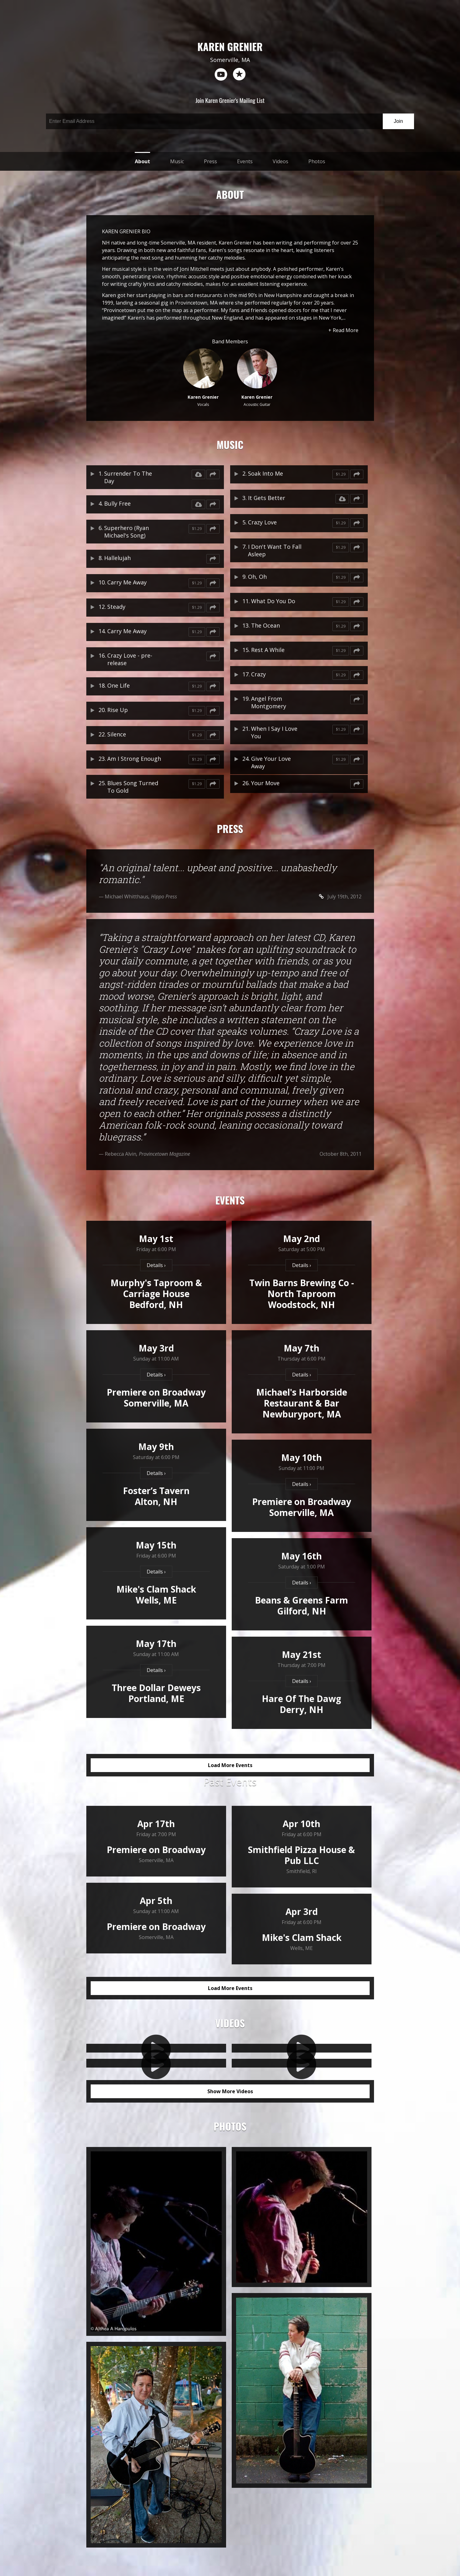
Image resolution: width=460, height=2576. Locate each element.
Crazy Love (262, 522)
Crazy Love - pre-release (129, 659)
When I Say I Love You (274, 732)
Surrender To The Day (128, 477)
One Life (118, 685)
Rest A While (268, 650)
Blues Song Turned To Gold (132, 786)
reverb (239, 74)
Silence (116, 734)
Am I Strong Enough (134, 758)
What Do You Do (273, 601)
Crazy (258, 674)
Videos (280, 161)
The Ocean (265, 625)
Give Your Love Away (271, 762)
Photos (316, 161)
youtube (220, 74)
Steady (116, 606)
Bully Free (117, 503)
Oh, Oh (257, 576)
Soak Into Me (265, 473)
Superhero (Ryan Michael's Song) (126, 531)
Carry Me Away (127, 582)
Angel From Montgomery (268, 702)
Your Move (265, 783)
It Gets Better (266, 498)
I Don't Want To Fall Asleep (274, 550)
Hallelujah (117, 558)
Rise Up (117, 710)
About (142, 161)
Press (210, 161)
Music (177, 161)
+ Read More (343, 330)
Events (245, 161)
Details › (156, 1265)
